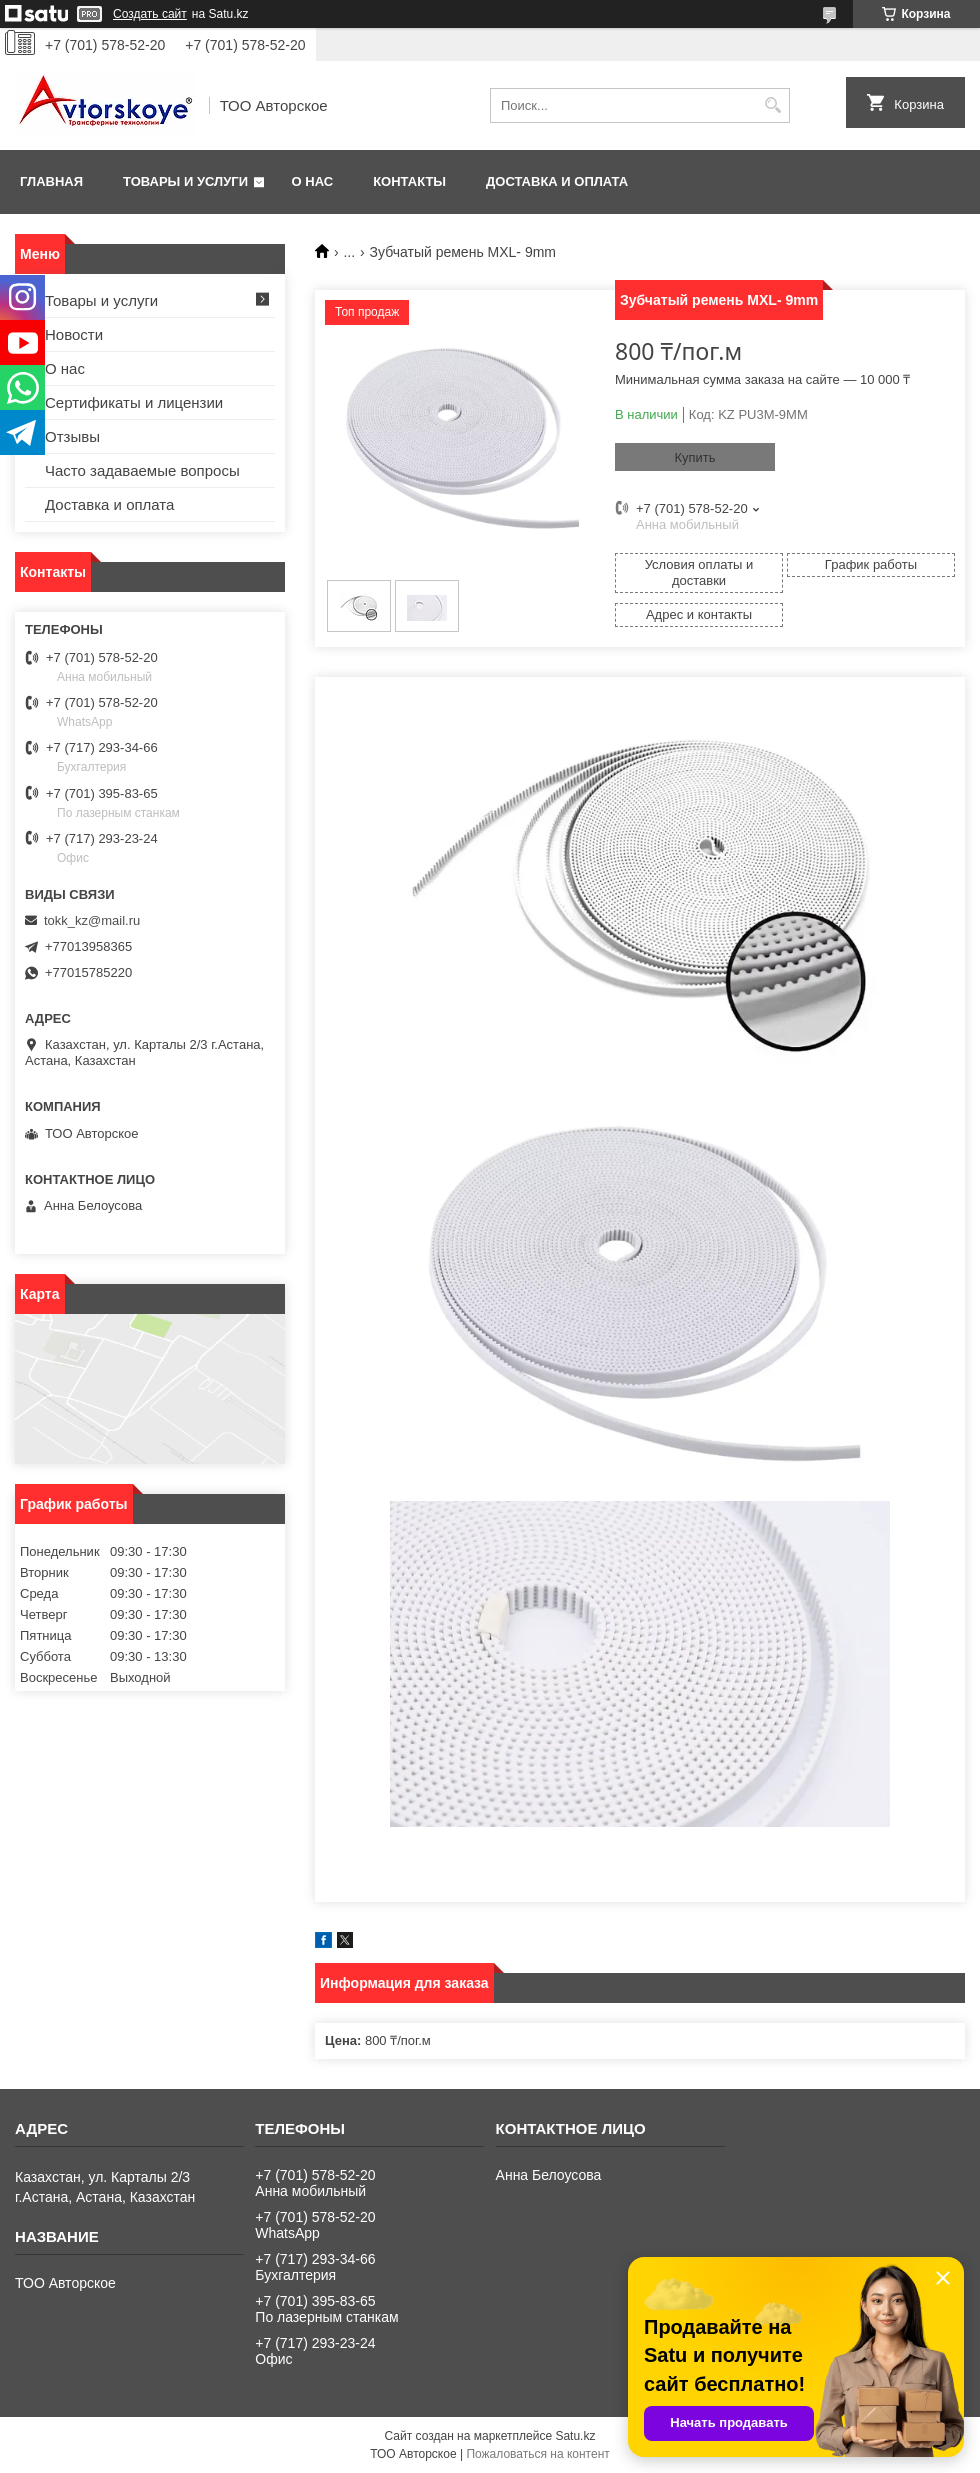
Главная (51, 181)
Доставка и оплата (557, 181)
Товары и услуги (185, 181)
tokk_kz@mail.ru (92, 920)
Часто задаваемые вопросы (142, 470)
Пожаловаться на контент (537, 2454)
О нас (313, 181)
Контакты (409, 181)
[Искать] (772, 105)
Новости (74, 334)
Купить (694, 457)
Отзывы (72, 436)
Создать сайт (150, 14)
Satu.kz (575, 2436)
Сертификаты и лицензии (134, 402)
